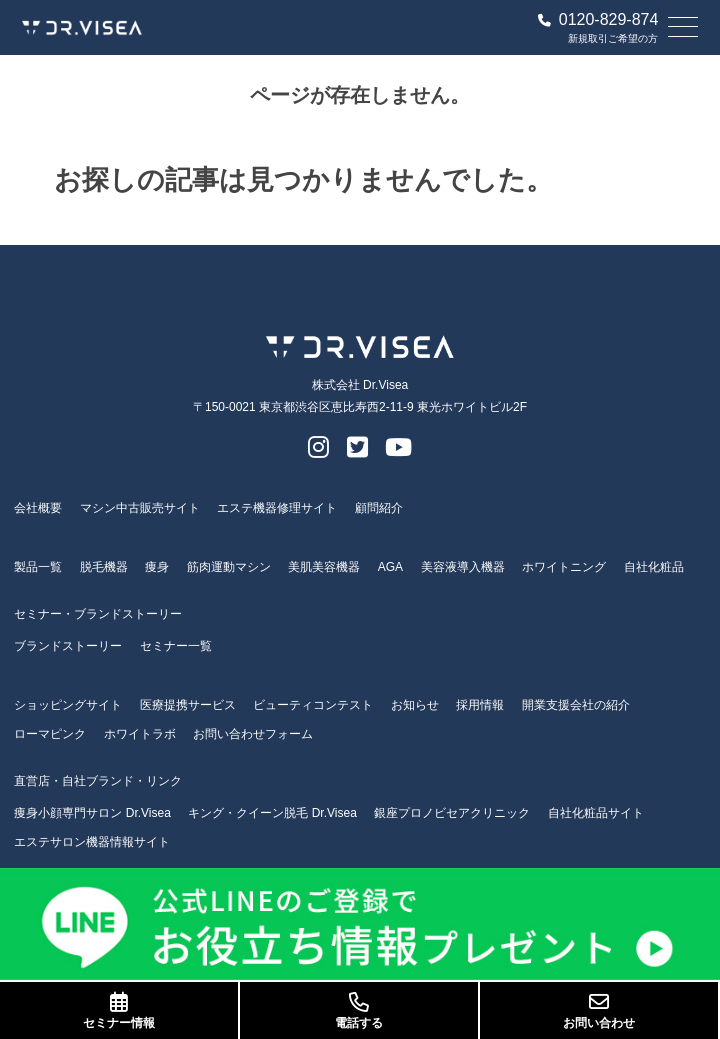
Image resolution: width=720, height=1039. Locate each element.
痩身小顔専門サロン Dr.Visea (92, 813)
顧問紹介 (379, 508)
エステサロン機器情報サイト (92, 842)
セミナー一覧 (176, 646)
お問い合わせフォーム (253, 734)
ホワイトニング (564, 567)
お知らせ (415, 705)
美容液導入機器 (463, 567)
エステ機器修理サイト (277, 508)
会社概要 (38, 508)
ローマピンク (50, 734)
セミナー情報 (119, 1011)
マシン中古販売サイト (140, 508)
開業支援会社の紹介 (576, 705)
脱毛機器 (104, 567)
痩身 (157, 567)
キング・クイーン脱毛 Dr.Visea (272, 813)
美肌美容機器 (324, 567)
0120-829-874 (598, 20)
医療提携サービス (188, 705)
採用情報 (480, 705)
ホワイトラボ (140, 734)
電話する (359, 1011)
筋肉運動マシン (229, 567)
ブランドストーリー (68, 646)
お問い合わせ (599, 1011)
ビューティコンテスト (313, 705)
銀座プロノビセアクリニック (452, 813)
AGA (390, 567)
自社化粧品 (654, 567)
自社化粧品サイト (596, 813)
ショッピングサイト (68, 705)
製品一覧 (38, 567)
